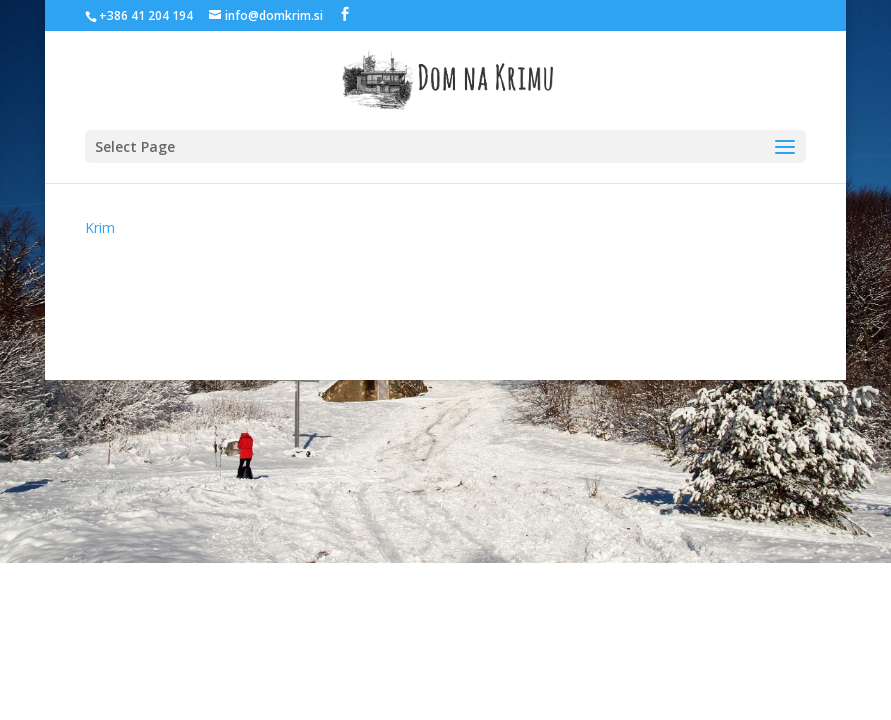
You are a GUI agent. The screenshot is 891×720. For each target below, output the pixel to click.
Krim (100, 227)
